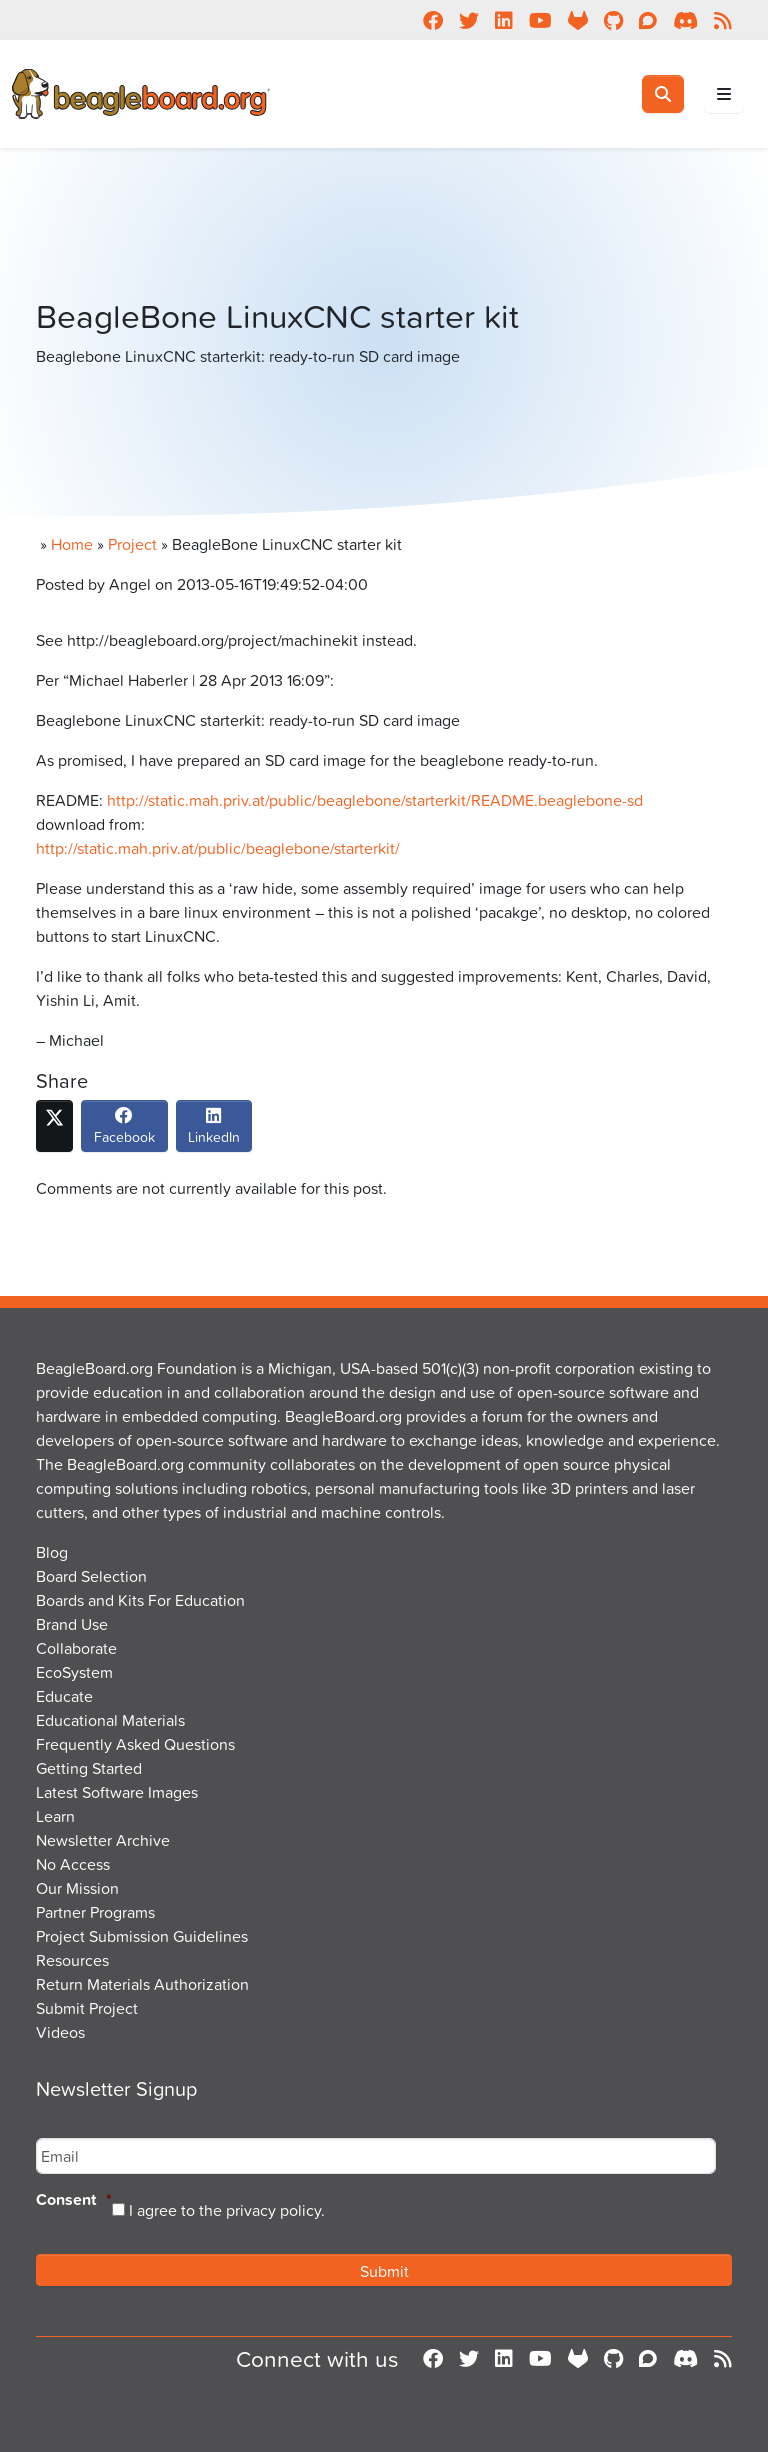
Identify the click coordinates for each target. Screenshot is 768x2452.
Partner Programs (95, 1912)
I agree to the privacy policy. (227, 2210)
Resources (72, 1960)
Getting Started (89, 1768)
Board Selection (91, 1576)
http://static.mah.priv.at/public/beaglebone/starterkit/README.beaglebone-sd (375, 800)
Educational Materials (110, 1720)
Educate (64, 1696)
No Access (73, 1864)
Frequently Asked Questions (135, 1744)
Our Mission (77, 1888)
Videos (60, 2032)
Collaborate (76, 1648)
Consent (74, 2200)
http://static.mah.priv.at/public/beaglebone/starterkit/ (218, 848)
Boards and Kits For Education (140, 1600)
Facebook (124, 1131)
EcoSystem (74, 1672)
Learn (55, 1816)
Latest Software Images (117, 1792)
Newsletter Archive (103, 1840)
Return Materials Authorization (142, 1984)
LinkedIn (214, 1131)
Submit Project (87, 2008)
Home (72, 544)
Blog (52, 1552)
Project (132, 544)
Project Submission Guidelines (142, 1936)
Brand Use (72, 1624)
